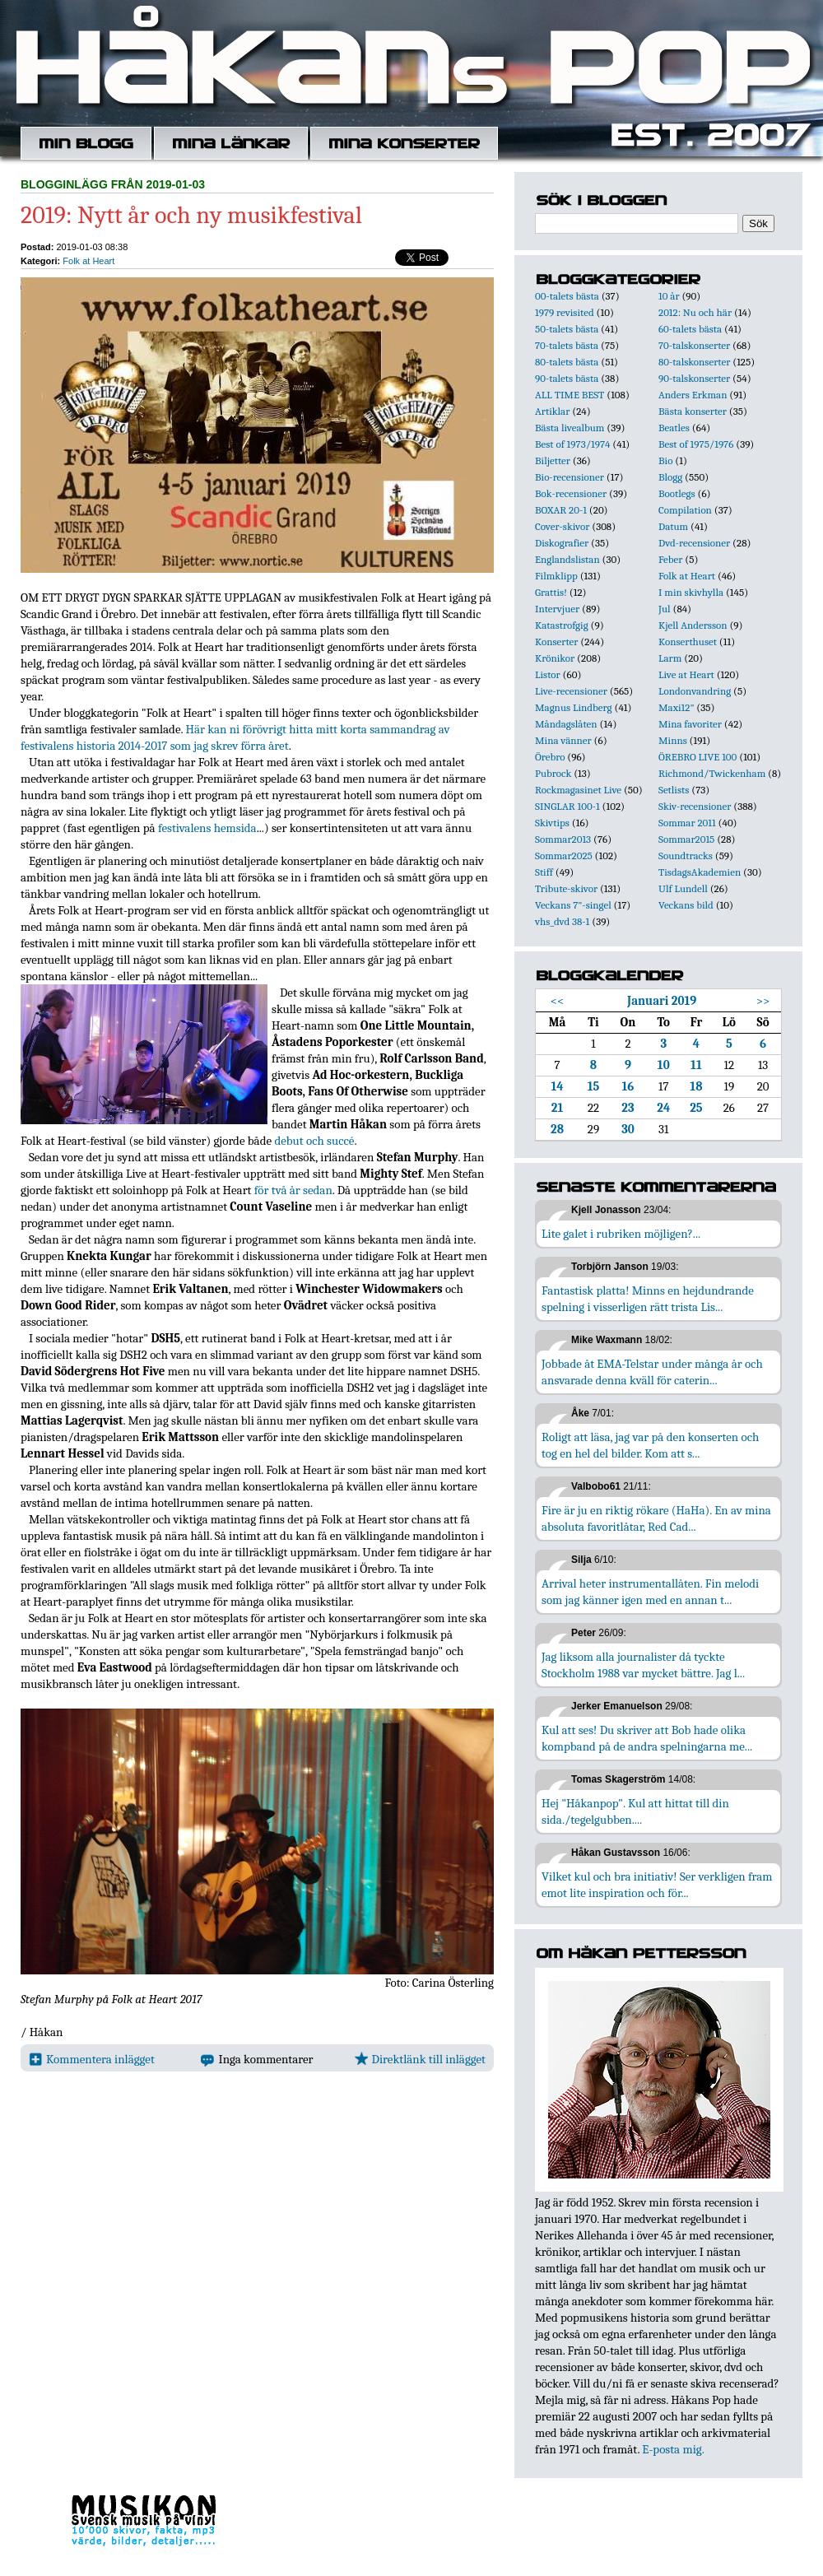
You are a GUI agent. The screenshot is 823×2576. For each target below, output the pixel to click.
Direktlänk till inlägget (420, 2059)
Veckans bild (686, 905)
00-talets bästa (567, 296)
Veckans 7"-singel (573, 905)
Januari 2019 (661, 1000)
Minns (672, 740)
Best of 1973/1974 (572, 444)
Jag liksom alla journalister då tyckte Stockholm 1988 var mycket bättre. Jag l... (643, 1665)
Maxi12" (676, 707)
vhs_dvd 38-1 (562, 921)
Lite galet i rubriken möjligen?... (621, 1233)
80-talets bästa (566, 362)
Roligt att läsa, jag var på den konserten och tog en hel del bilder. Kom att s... (650, 1445)
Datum (673, 526)
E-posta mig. (673, 2449)
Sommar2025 (564, 855)
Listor (547, 674)
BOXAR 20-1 (561, 510)
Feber (670, 559)
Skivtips (552, 822)
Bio (665, 460)
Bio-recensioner (569, 477)
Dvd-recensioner (694, 543)
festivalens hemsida (207, 828)
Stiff (544, 872)
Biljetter (552, 460)
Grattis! (551, 592)
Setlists (673, 789)
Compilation (685, 510)
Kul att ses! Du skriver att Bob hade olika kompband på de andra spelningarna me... (647, 1738)
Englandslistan (567, 559)
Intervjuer (557, 608)
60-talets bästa (690, 329)
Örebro (550, 757)
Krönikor (554, 658)
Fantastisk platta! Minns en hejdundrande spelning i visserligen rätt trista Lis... (648, 1298)
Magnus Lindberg (573, 707)
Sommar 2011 (687, 822)
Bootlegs (676, 493)
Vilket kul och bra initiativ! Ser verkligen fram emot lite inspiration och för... (657, 1884)
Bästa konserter (692, 411)
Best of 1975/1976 (695, 444)
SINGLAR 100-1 (567, 806)
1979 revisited (564, 312)
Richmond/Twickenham (711, 773)
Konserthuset (687, 641)
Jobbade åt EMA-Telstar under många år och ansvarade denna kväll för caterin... (652, 1372)
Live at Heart (686, 674)
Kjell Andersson (693, 625)
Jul (664, 608)
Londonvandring (694, 691)
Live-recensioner (571, 691)
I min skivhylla (690, 592)
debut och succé (314, 1140)
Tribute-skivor (566, 888)
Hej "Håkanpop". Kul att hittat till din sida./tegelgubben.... (635, 1811)
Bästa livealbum (569, 427)
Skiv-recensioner (694, 806)
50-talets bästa (566, 329)
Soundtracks (685, 855)
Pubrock (553, 773)
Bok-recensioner (571, 493)
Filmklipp (556, 576)
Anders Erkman (692, 394)
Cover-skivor (562, 526)
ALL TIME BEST (569, 394)
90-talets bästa (566, 378)
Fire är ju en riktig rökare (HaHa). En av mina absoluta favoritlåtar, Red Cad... (656, 1518)
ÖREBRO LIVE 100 (697, 757)
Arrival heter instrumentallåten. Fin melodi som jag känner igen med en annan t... (650, 1591)
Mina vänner (563, 740)
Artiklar (552, 411)
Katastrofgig (561, 625)
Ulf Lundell (683, 888)
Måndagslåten (566, 724)
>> (763, 1000)
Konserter (556, 641)
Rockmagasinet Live (578, 789)
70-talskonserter (694, 345)
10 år (669, 296)
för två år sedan (293, 1190)
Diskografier (561, 543)
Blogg (670, 477)
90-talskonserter (694, 378)
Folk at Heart (88, 261)
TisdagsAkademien (699, 872)
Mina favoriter (690, 724)
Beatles (674, 427)
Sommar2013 (563, 839)
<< (558, 1000)
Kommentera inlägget (92, 2059)
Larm (669, 658)
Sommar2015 (686, 839)
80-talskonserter (694, 362)
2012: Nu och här (695, 312)
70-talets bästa (566, 345)
